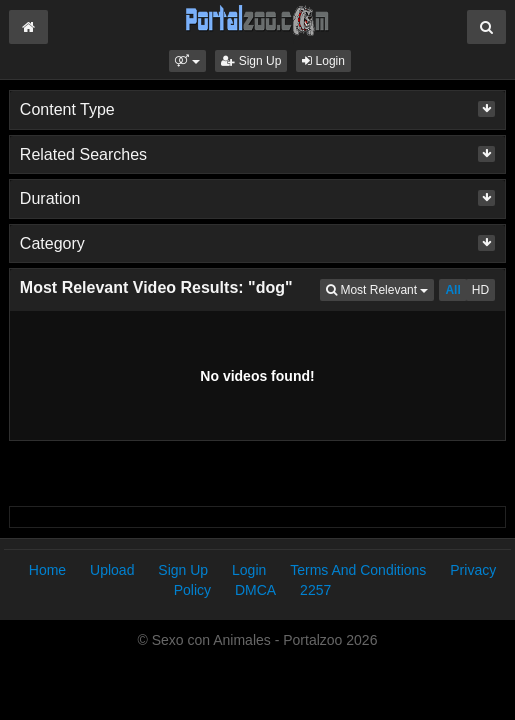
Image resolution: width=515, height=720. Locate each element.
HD (480, 290)
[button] (187, 61)
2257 (315, 590)
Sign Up (251, 61)
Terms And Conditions (358, 570)
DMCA (255, 590)
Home (47, 570)
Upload (112, 570)
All (452, 290)
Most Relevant (380, 288)
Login (323, 61)
